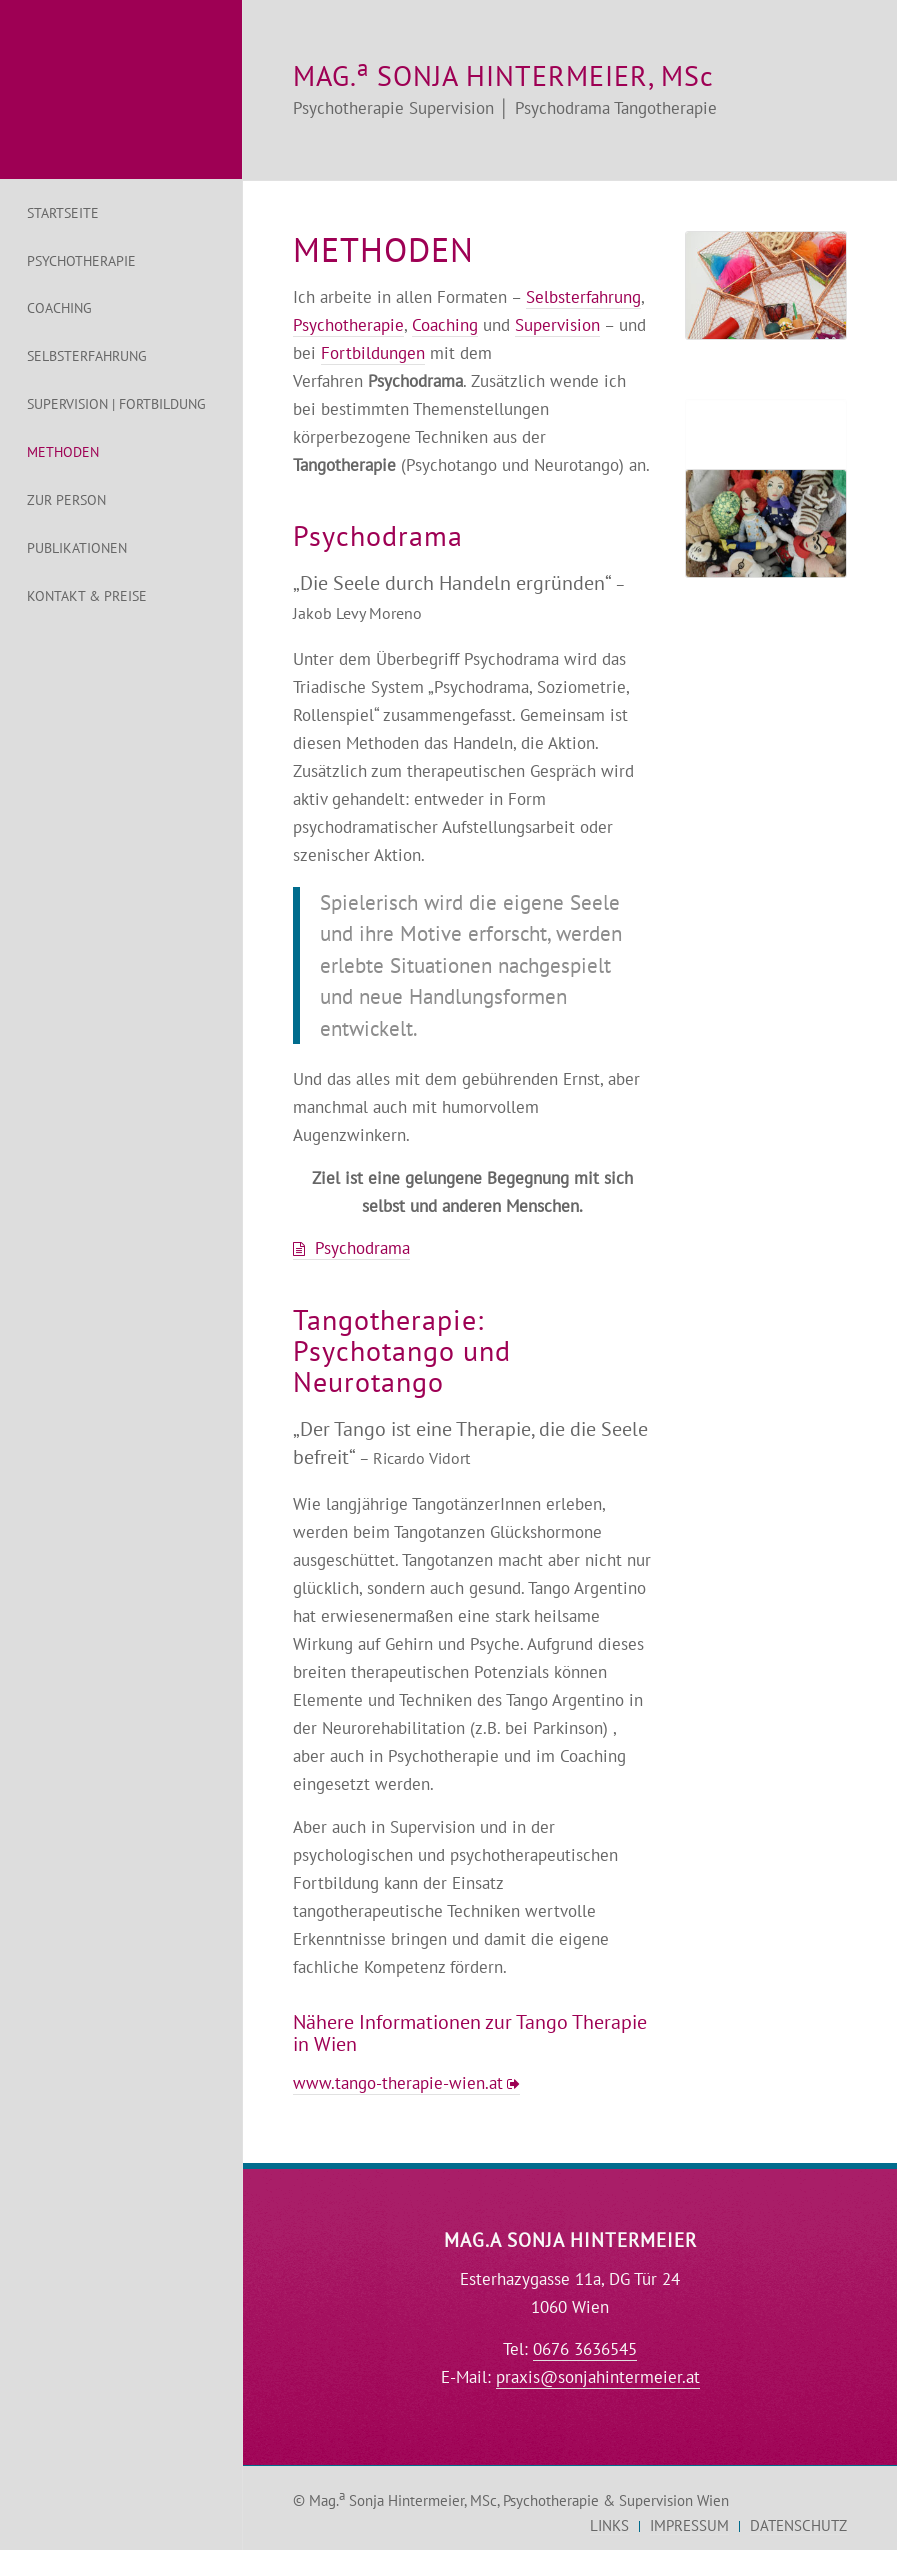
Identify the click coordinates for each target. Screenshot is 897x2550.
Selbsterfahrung (583, 297)
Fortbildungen (373, 353)
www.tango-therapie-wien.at (398, 2083)
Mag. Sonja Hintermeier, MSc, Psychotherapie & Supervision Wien (519, 2500)
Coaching (445, 325)
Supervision (557, 325)
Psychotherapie (348, 325)
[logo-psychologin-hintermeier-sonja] (121, 89)
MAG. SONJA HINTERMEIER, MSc (503, 75)
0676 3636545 (585, 2349)
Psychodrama (362, 1248)
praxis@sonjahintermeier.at (598, 2377)
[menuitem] (121, 214)
